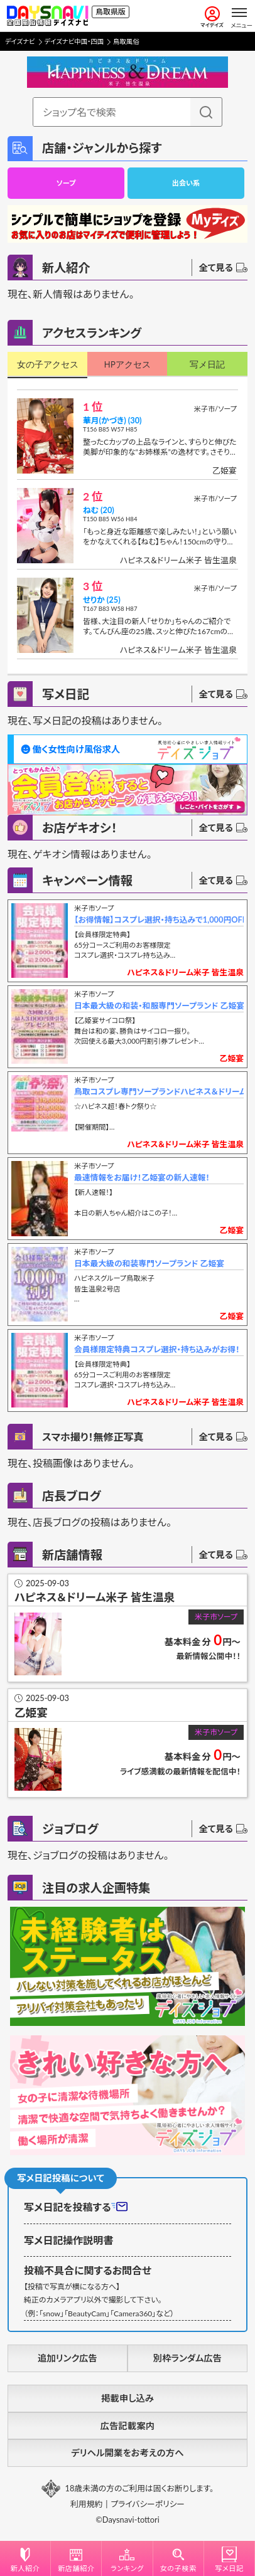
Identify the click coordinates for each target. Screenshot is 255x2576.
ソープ (66, 183)
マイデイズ (212, 17)
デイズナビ (20, 41)
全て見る (222, 267)
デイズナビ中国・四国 (74, 41)
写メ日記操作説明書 (68, 2240)
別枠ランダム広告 (187, 2358)
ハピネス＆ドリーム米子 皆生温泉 (178, 560)
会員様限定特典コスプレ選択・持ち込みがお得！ (157, 1349)
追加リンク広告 (67, 2358)
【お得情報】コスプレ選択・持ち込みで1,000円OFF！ (159, 919)
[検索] (206, 112)
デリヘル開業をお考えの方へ (127, 2452)
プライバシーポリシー (148, 2504)
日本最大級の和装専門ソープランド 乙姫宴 (149, 1263)
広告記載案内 (127, 2425)
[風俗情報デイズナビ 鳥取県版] (47, 15)
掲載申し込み (127, 2398)
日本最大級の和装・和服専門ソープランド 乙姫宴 (159, 1005)
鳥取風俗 (126, 41)
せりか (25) (102, 600)
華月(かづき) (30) (112, 420)
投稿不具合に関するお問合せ (87, 2270)
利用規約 (86, 2504)
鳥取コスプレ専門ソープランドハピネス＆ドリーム (159, 1091)
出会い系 (186, 183)
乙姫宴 (224, 470)
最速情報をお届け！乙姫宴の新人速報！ (142, 1177)
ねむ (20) (98, 510)
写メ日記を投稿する (75, 2206)
